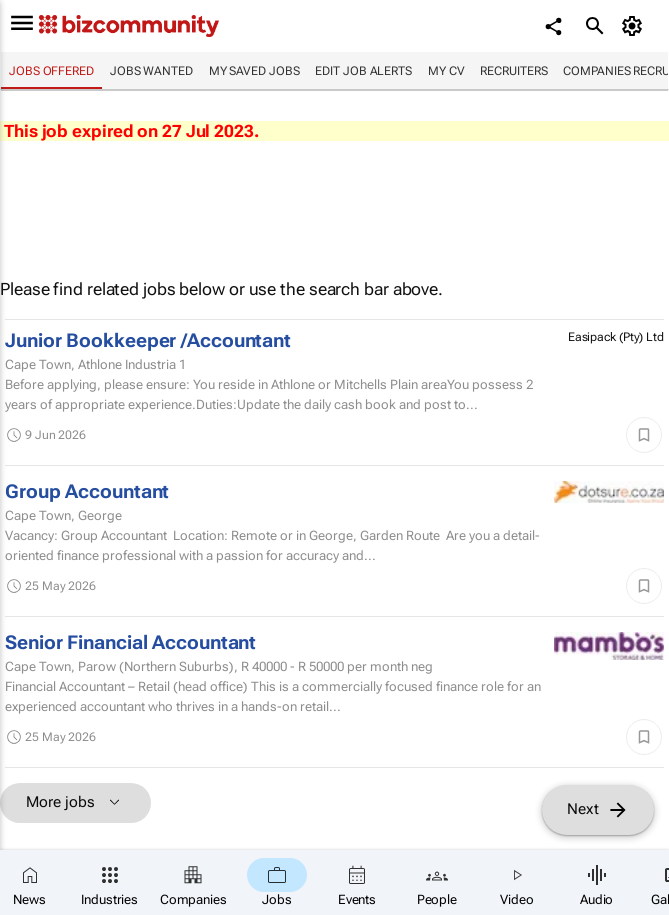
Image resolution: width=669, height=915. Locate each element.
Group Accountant (87, 492)
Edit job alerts (363, 71)
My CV (446, 71)
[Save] (644, 435)
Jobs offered (51, 71)
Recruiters (513, 71)
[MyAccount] (634, 26)
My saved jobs (254, 71)
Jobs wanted (151, 71)
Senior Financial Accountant (130, 643)
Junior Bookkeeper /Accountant (148, 341)
